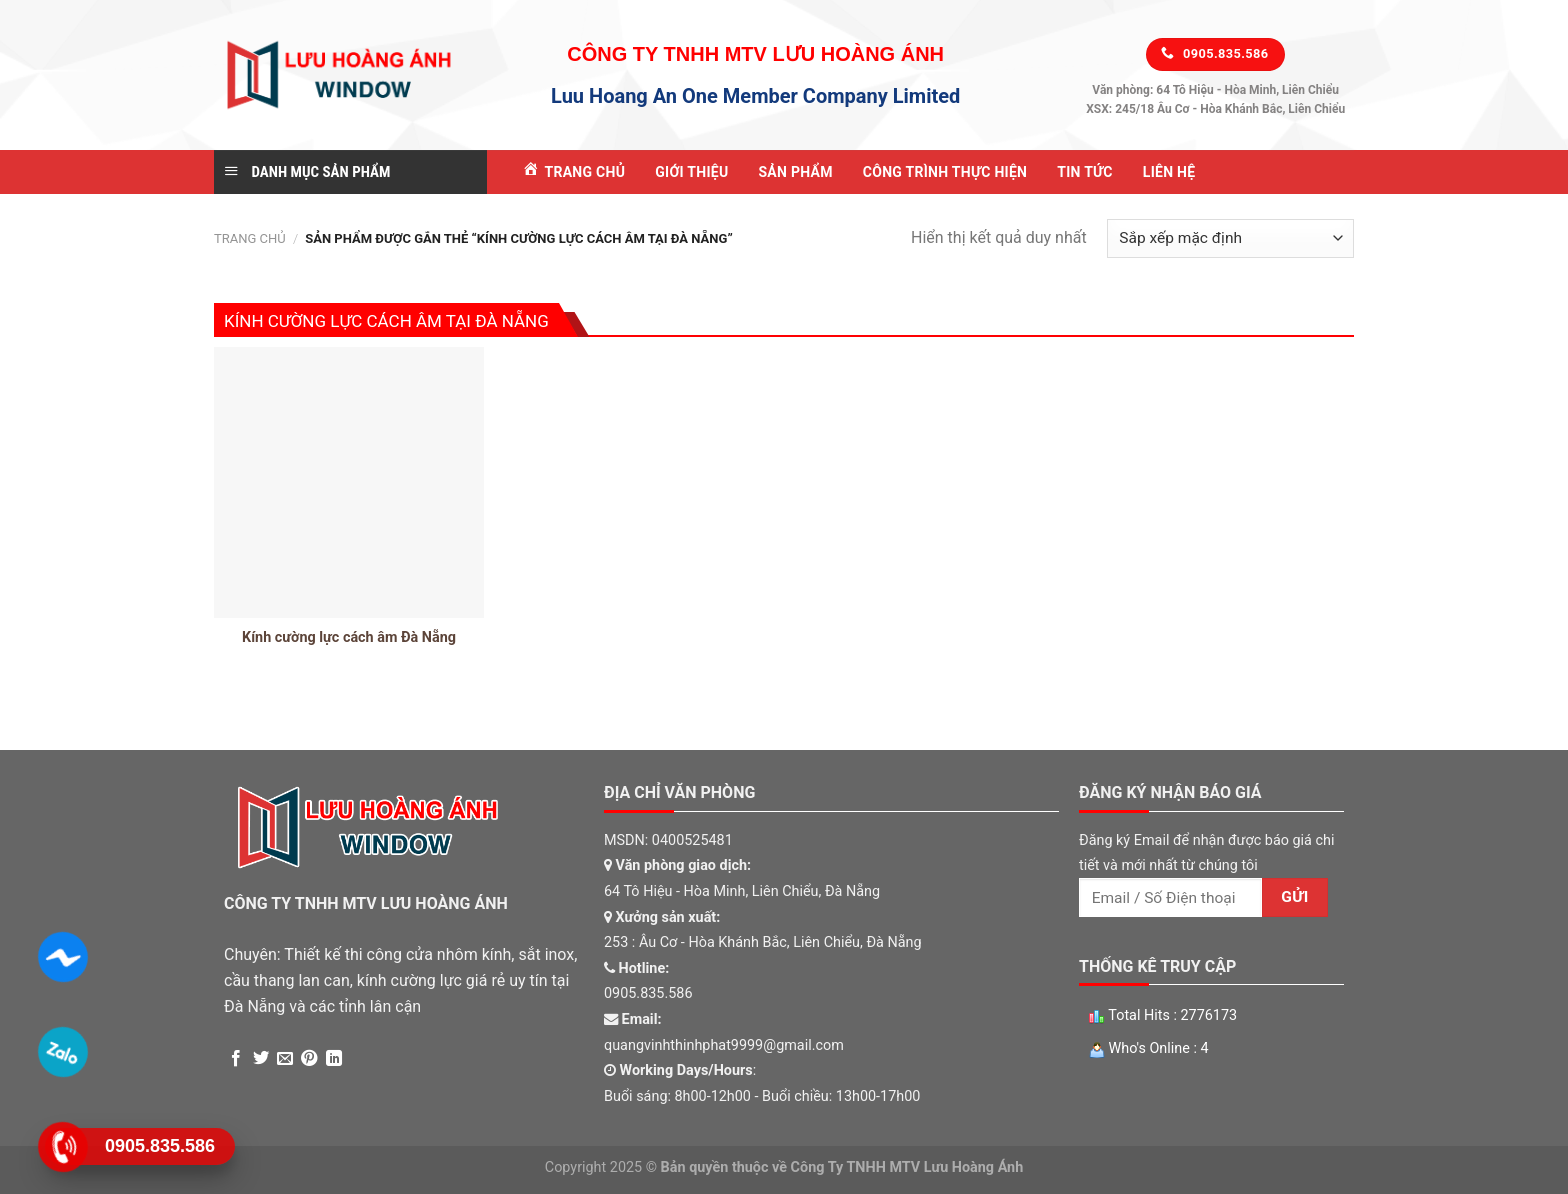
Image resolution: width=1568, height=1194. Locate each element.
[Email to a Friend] (285, 1059)
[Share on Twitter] (261, 1059)
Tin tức (1085, 172)
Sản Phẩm (795, 172)
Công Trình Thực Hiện (945, 172)
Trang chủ (250, 238)
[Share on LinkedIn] (334, 1059)
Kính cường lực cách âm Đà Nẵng (349, 637)
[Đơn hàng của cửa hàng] (1230, 238)
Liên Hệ (1169, 172)
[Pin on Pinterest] (309, 1059)
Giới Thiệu (691, 172)
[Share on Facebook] (236, 1059)
